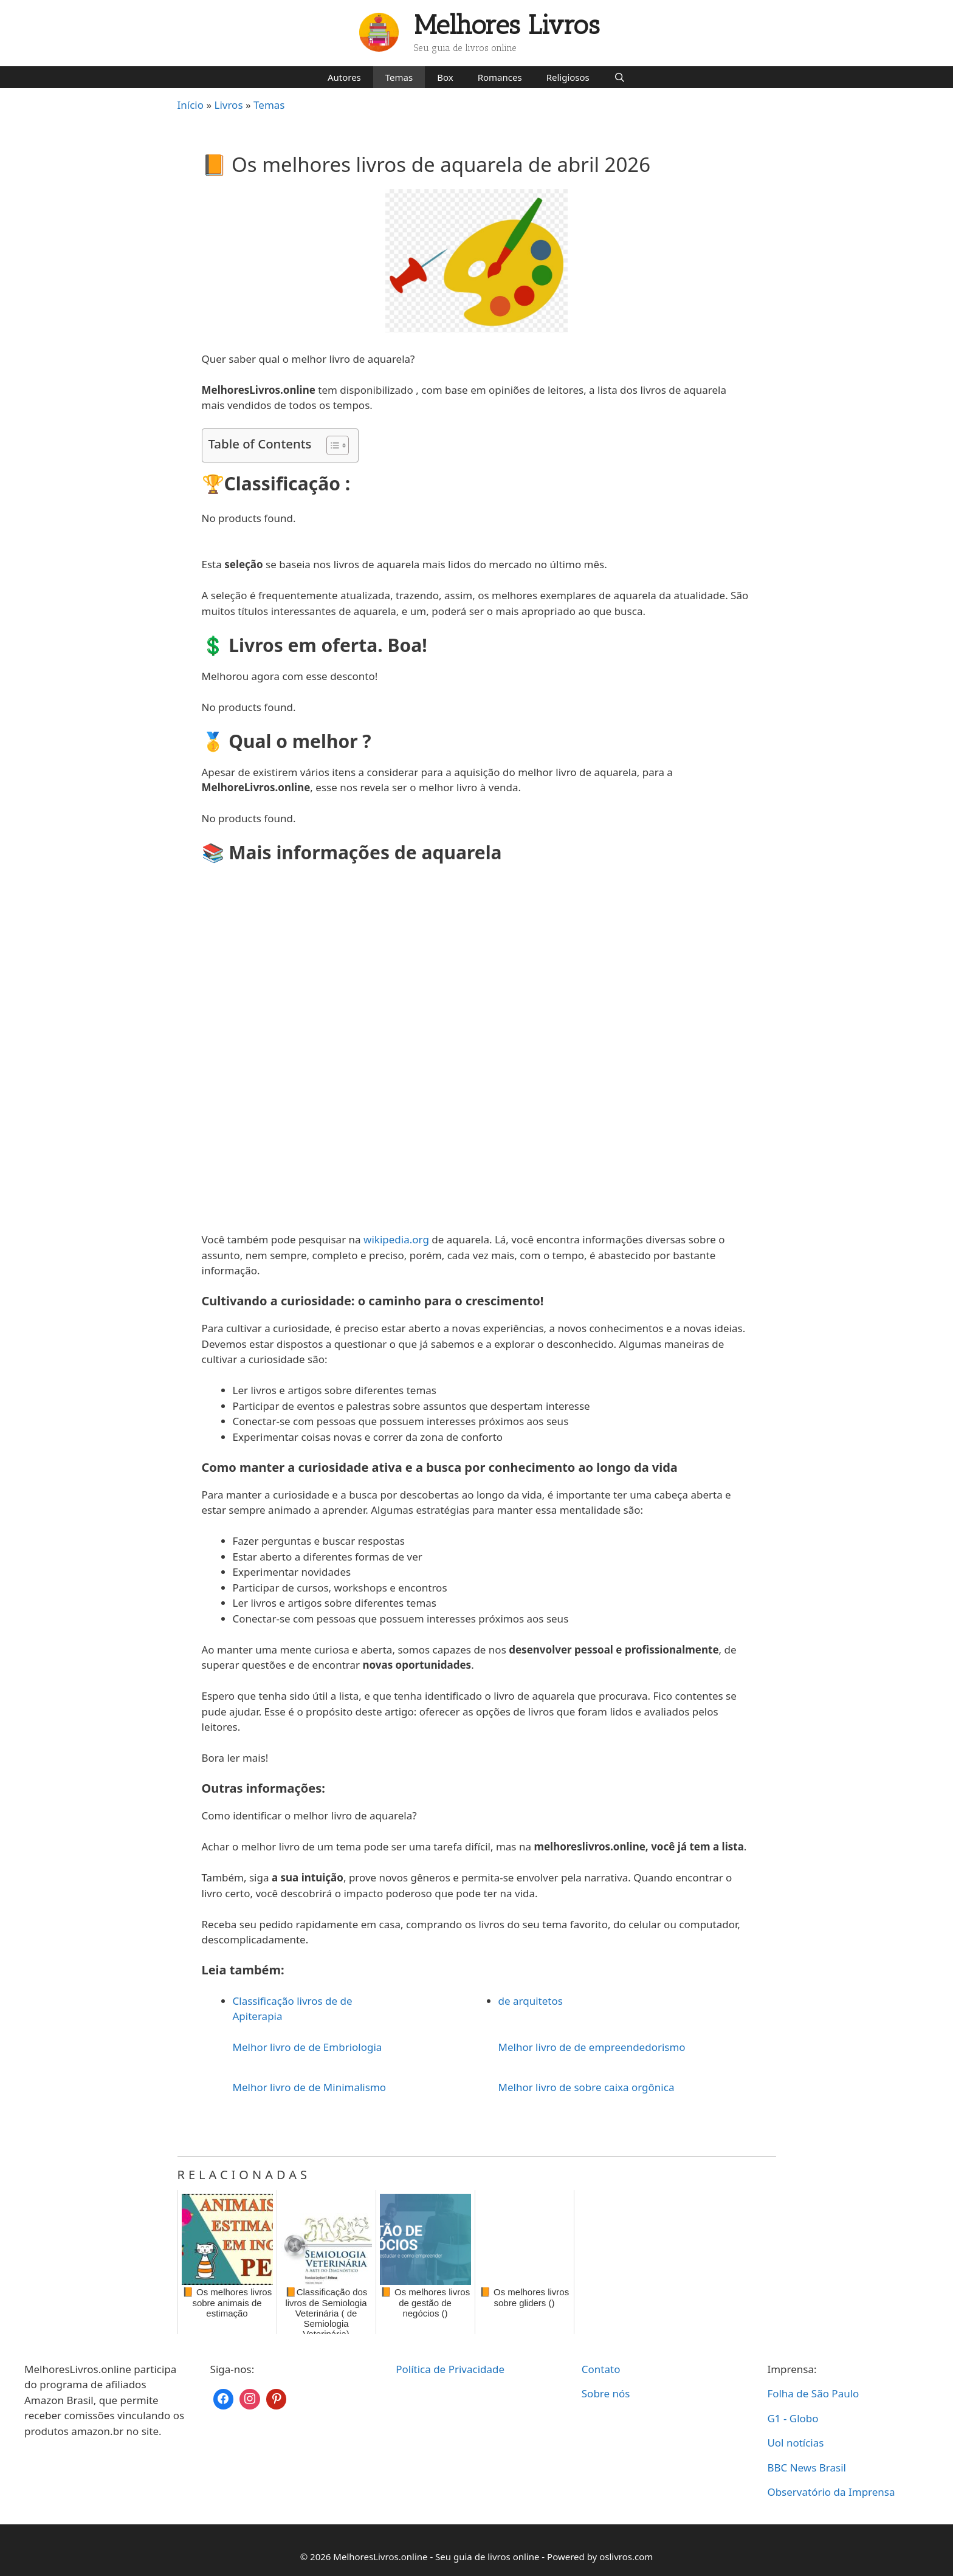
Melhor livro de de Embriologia (307, 2047)
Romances (500, 77)
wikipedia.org (396, 1239)
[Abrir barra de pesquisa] (620, 77)
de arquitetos (530, 2001)
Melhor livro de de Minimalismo (310, 2087)
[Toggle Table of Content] (331, 445)
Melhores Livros (507, 25)
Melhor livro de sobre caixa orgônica (586, 2087)
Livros (229, 105)
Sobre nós (606, 2393)
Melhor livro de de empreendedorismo (592, 2047)
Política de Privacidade (450, 2369)
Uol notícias (795, 2443)
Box (445, 77)
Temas (399, 77)
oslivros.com (626, 2556)
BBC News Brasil (806, 2468)
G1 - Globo (792, 2418)
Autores (344, 77)
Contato (601, 2369)
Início (190, 105)
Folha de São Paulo (813, 2393)
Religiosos (568, 77)
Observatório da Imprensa (831, 2492)
